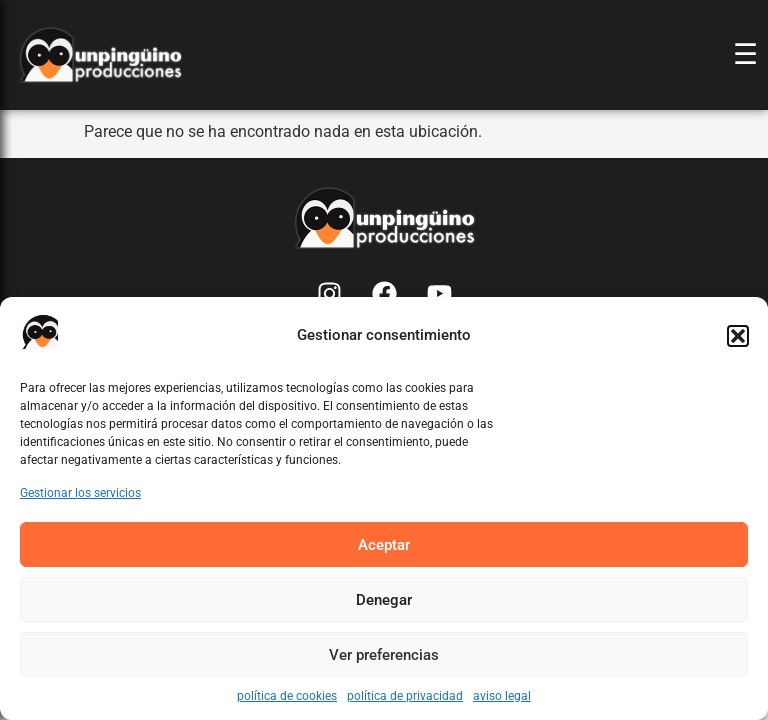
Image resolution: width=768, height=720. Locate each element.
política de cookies (287, 696)
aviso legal (502, 696)
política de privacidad (405, 696)
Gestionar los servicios (80, 493)
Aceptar (384, 545)
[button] (738, 336)
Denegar (384, 600)
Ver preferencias (384, 655)
